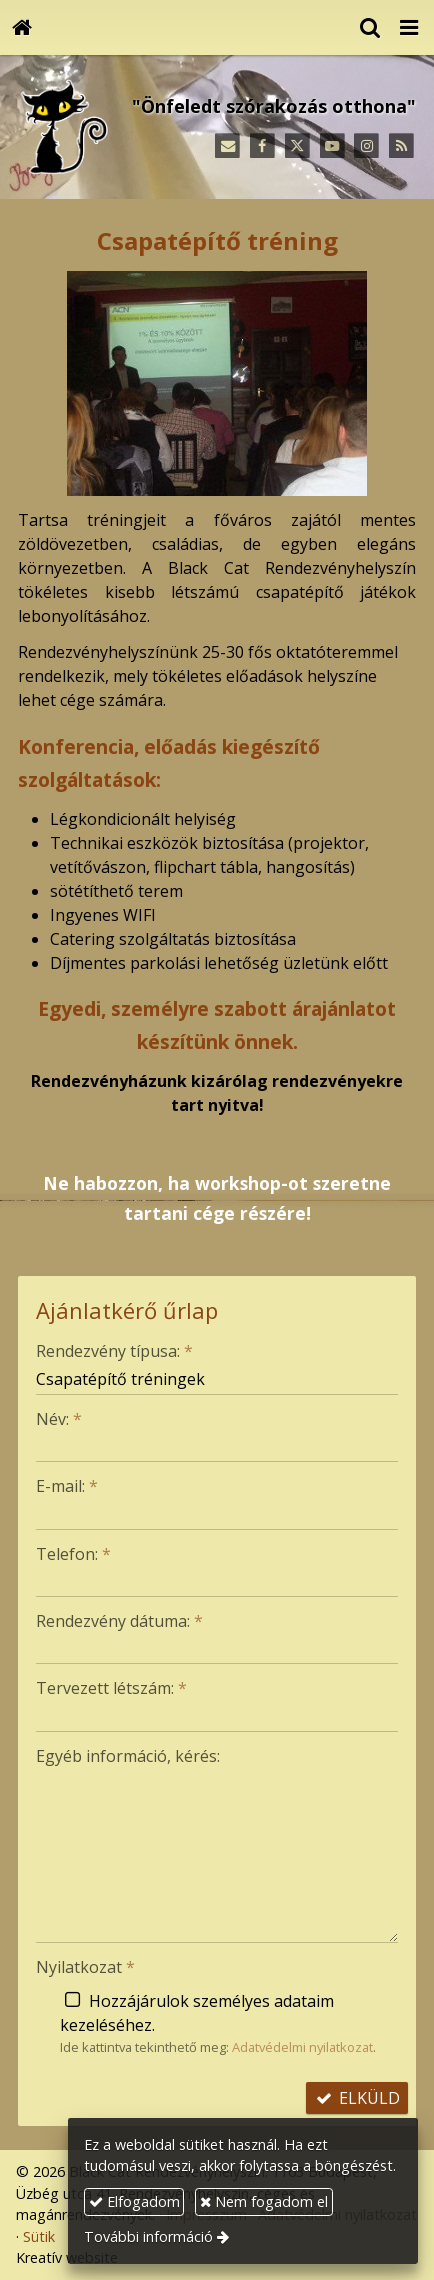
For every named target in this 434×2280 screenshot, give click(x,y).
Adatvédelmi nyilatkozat (302, 2047)
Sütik (39, 2236)
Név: (59, 1419)
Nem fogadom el (264, 2201)
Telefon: (73, 1554)
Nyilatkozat (85, 1967)
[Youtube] (332, 146)
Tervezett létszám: (111, 1688)
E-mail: (67, 1486)
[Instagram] (366, 146)
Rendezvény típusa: (114, 1351)
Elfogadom (134, 2201)
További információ (148, 2236)
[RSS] (401, 146)
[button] (409, 27)
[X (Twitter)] (297, 146)
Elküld (357, 2098)
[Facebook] (262, 146)
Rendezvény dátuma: (119, 1621)
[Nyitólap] (22, 27)
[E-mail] (227, 146)
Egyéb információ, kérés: (128, 1756)
